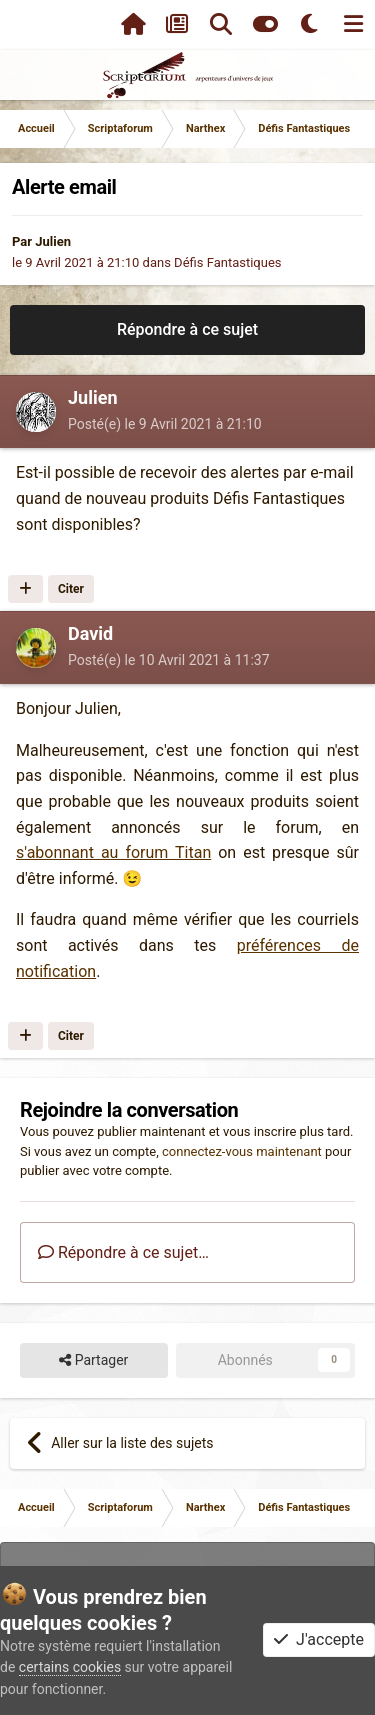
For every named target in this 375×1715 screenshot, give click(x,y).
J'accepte (319, 1639)
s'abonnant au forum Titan (113, 852)
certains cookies (70, 1667)
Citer (71, 589)
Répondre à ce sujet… (123, 1252)
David (90, 633)
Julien (53, 241)
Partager (93, 1360)
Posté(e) (165, 424)
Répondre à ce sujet (187, 329)
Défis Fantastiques (227, 262)
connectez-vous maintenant (242, 1151)
